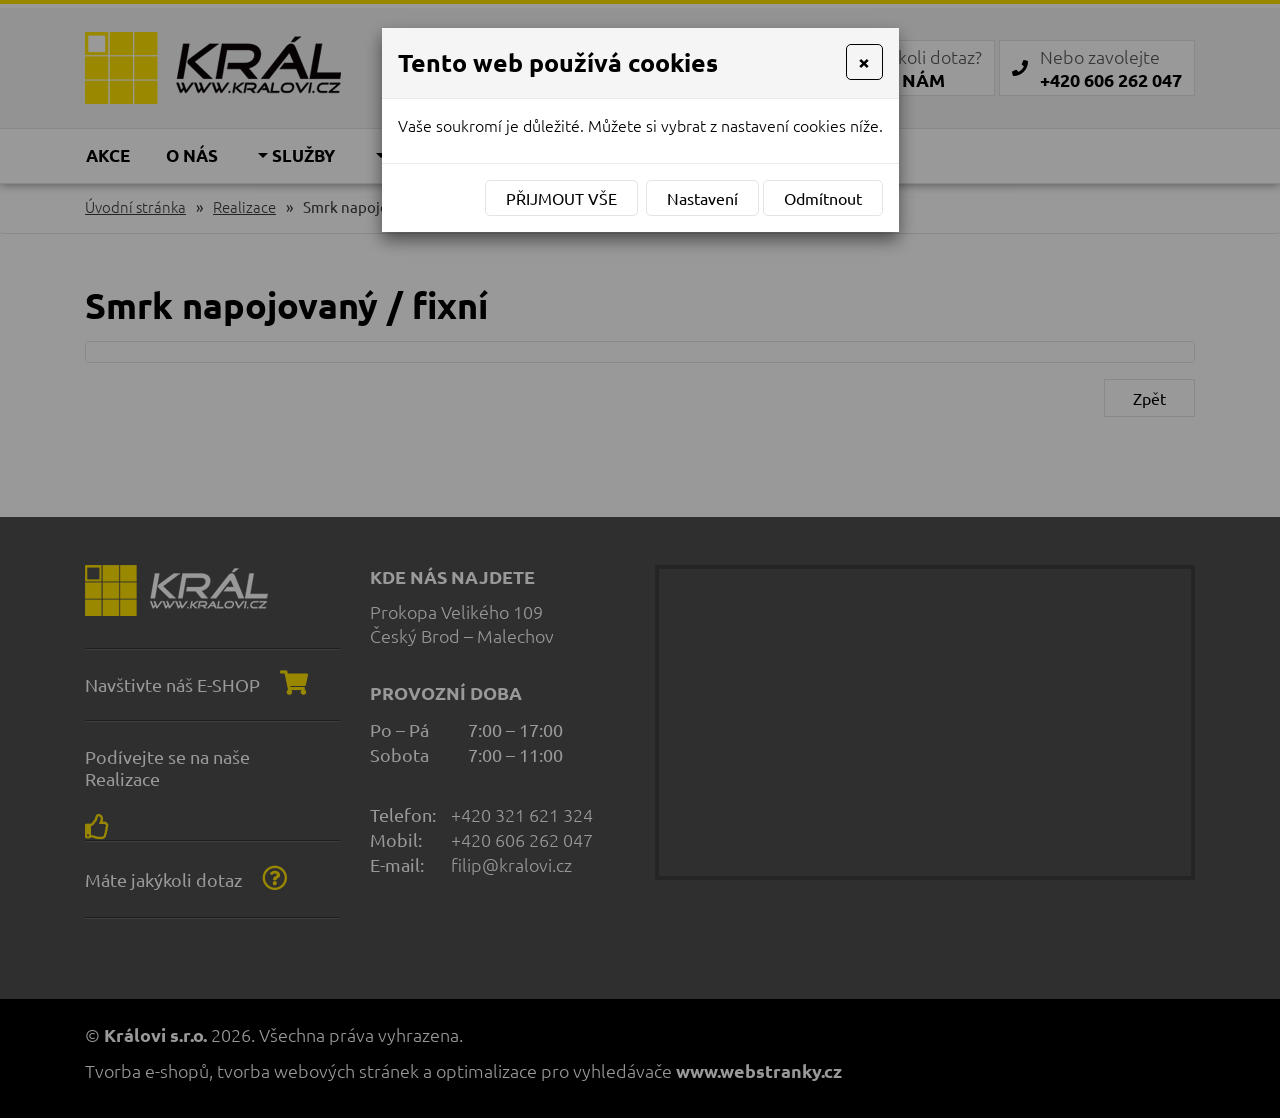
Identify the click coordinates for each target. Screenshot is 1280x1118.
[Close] (864, 62)
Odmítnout (823, 198)
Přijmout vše (561, 198)
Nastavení (702, 198)
